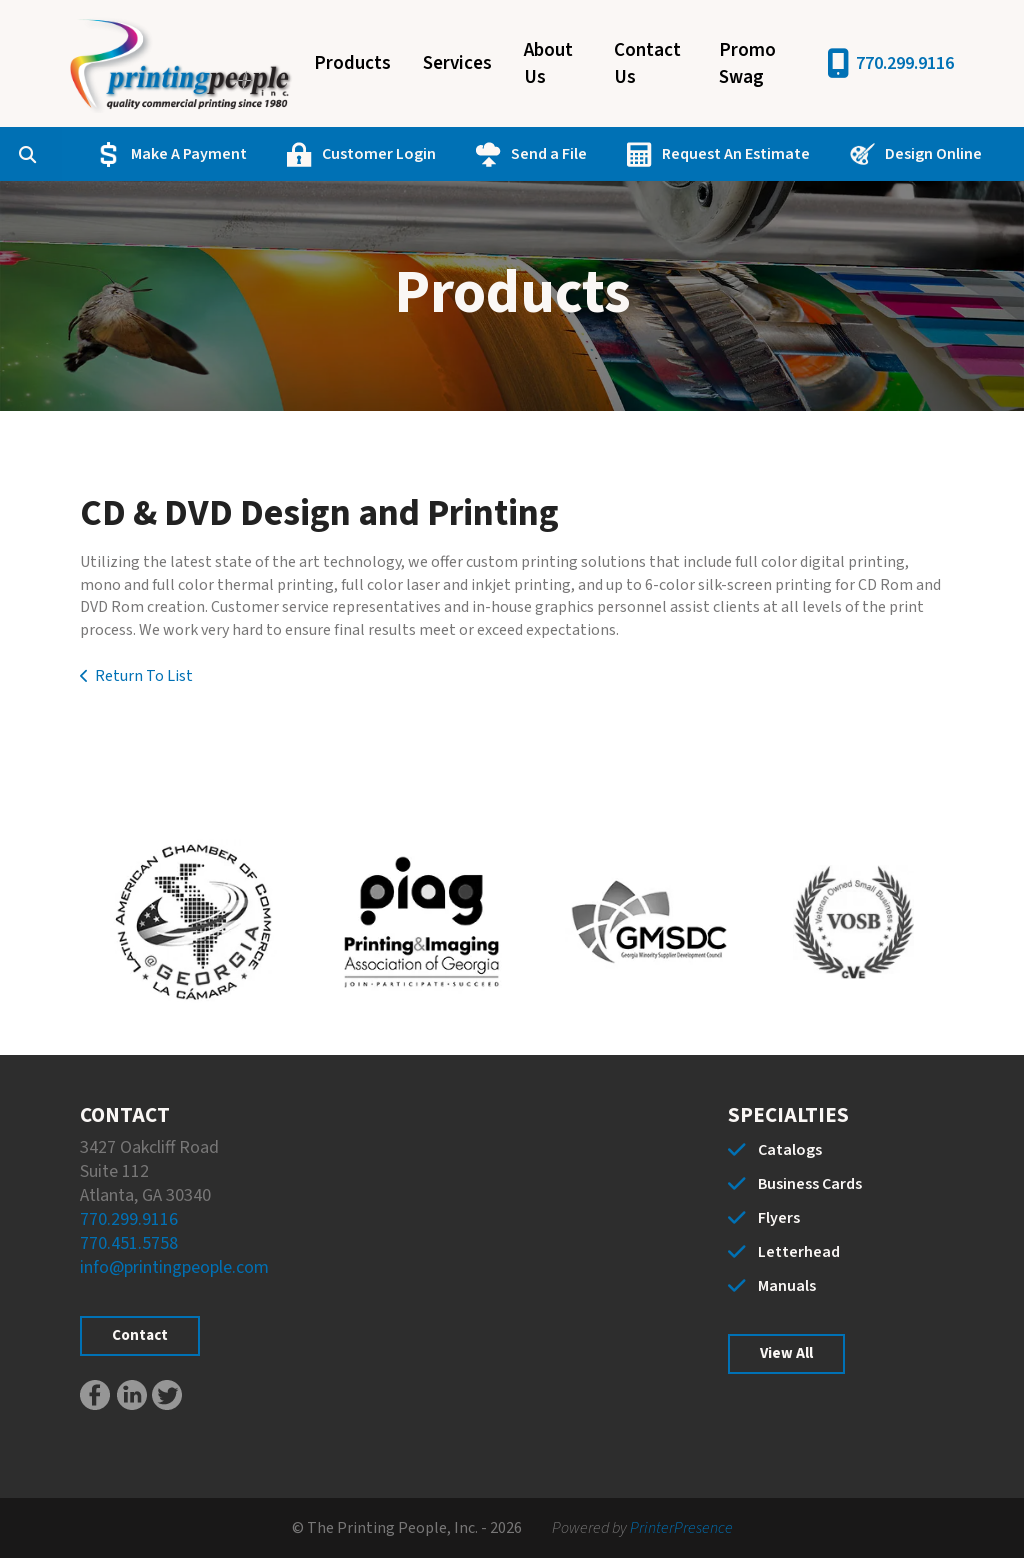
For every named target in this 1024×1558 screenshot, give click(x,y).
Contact (140, 1335)
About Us (548, 64)
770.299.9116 (905, 63)
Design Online (933, 154)
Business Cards (810, 1184)
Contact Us (647, 64)
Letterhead (799, 1252)
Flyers (779, 1218)
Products (352, 63)
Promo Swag (747, 64)
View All (786, 1353)
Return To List (144, 676)
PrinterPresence (681, 1528)
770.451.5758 (129, 1243)
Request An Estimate (736, 154)
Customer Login (379, 154)
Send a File (549, 154)
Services (457, 63)
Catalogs (790, 1150)
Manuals (787, 1286)
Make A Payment (189, 154)
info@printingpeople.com (174, 1267)
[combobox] (58, 154)
